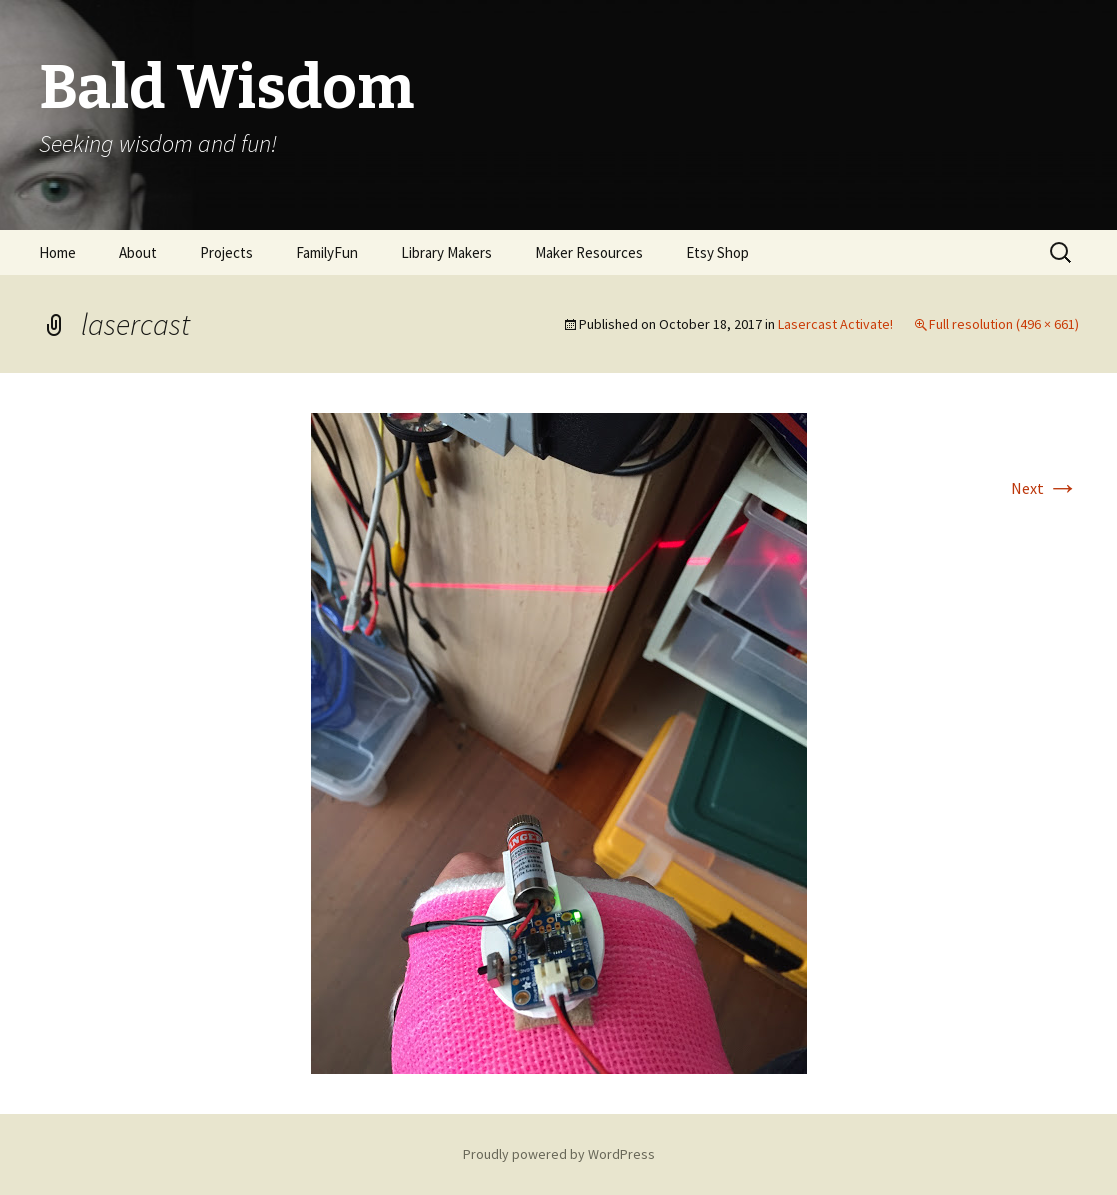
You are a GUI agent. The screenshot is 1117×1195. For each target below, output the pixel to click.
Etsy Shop (717, 252)
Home (57, 252)
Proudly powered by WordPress (559, 1154)
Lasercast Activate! (835, 324)
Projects (226, 252)
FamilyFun (327, 252)
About (138, 252)
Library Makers (446, 252)
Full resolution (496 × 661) (1004, 324)
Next (1045, 488)
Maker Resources (589, 252)
